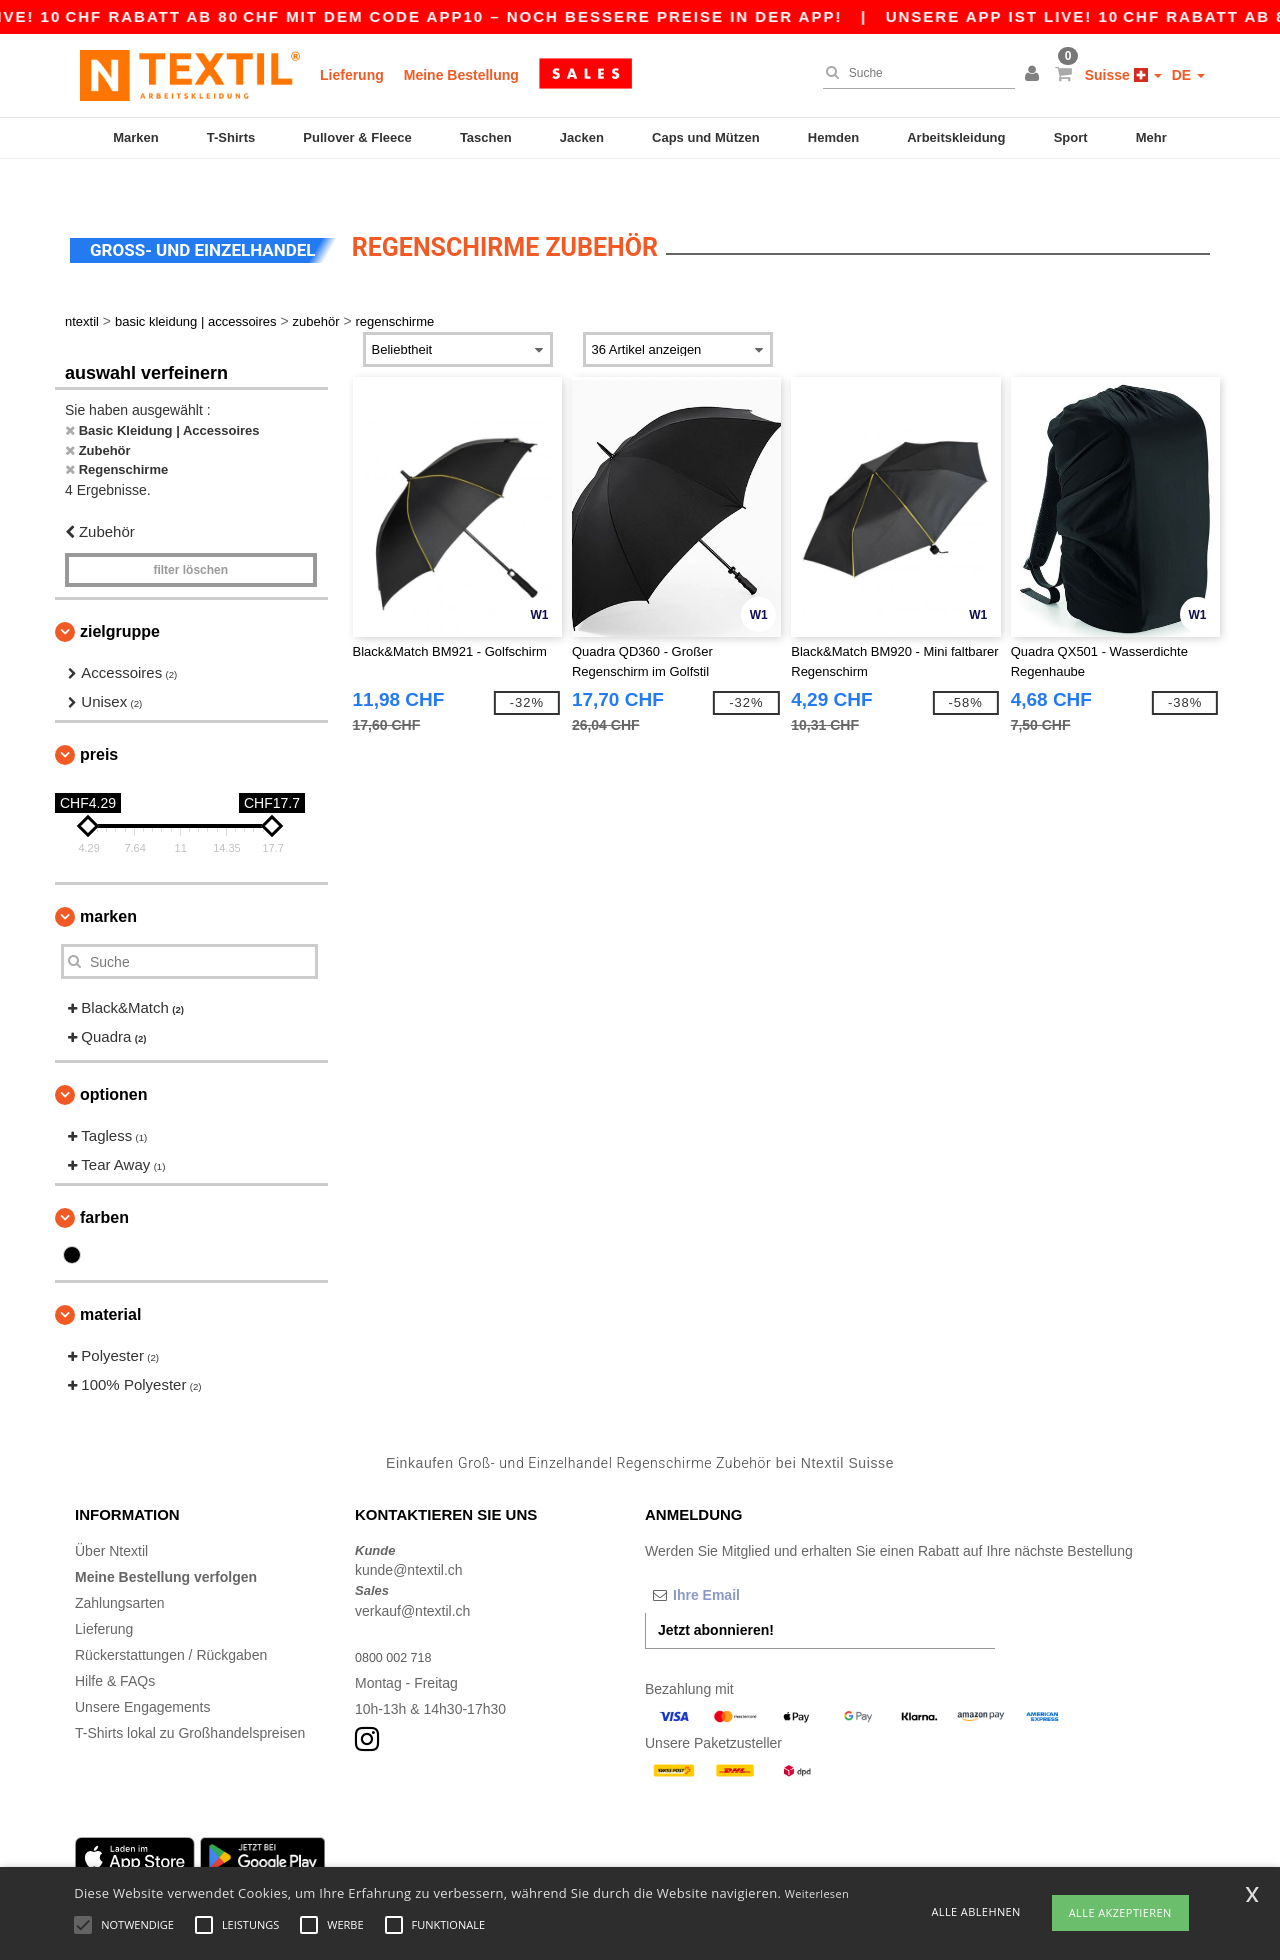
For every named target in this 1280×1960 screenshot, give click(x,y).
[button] (1035, 75)
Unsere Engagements (142, 1672)
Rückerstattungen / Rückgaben (171, 1620)
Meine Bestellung (461, 75)
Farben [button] (104, 1183)
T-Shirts (231, 137)
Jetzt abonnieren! (716, 1595)
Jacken (582, 137)
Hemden (833, 137)
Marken (136, 137)
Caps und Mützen (706, 137)
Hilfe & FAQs (115, 1646)
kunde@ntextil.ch (409, 1536)
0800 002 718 (398, 1622)
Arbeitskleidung (956, 137)
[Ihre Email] (750, 1560)
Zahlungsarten (120, 1568)
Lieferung (352, 75)
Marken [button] (108, 882)
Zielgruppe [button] (120, 597)
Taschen (486, 137)
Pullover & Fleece (357, 137)
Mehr (1151, 137)
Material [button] (110, 1280)
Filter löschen (190, 536)
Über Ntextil (111, 1516)
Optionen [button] (114, 1060)
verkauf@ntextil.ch (412, 1576)
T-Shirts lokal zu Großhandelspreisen (190, 1698)
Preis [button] (99, 720)
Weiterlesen (817, 1893)
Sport (1071, 137)
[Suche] (914, 73)
